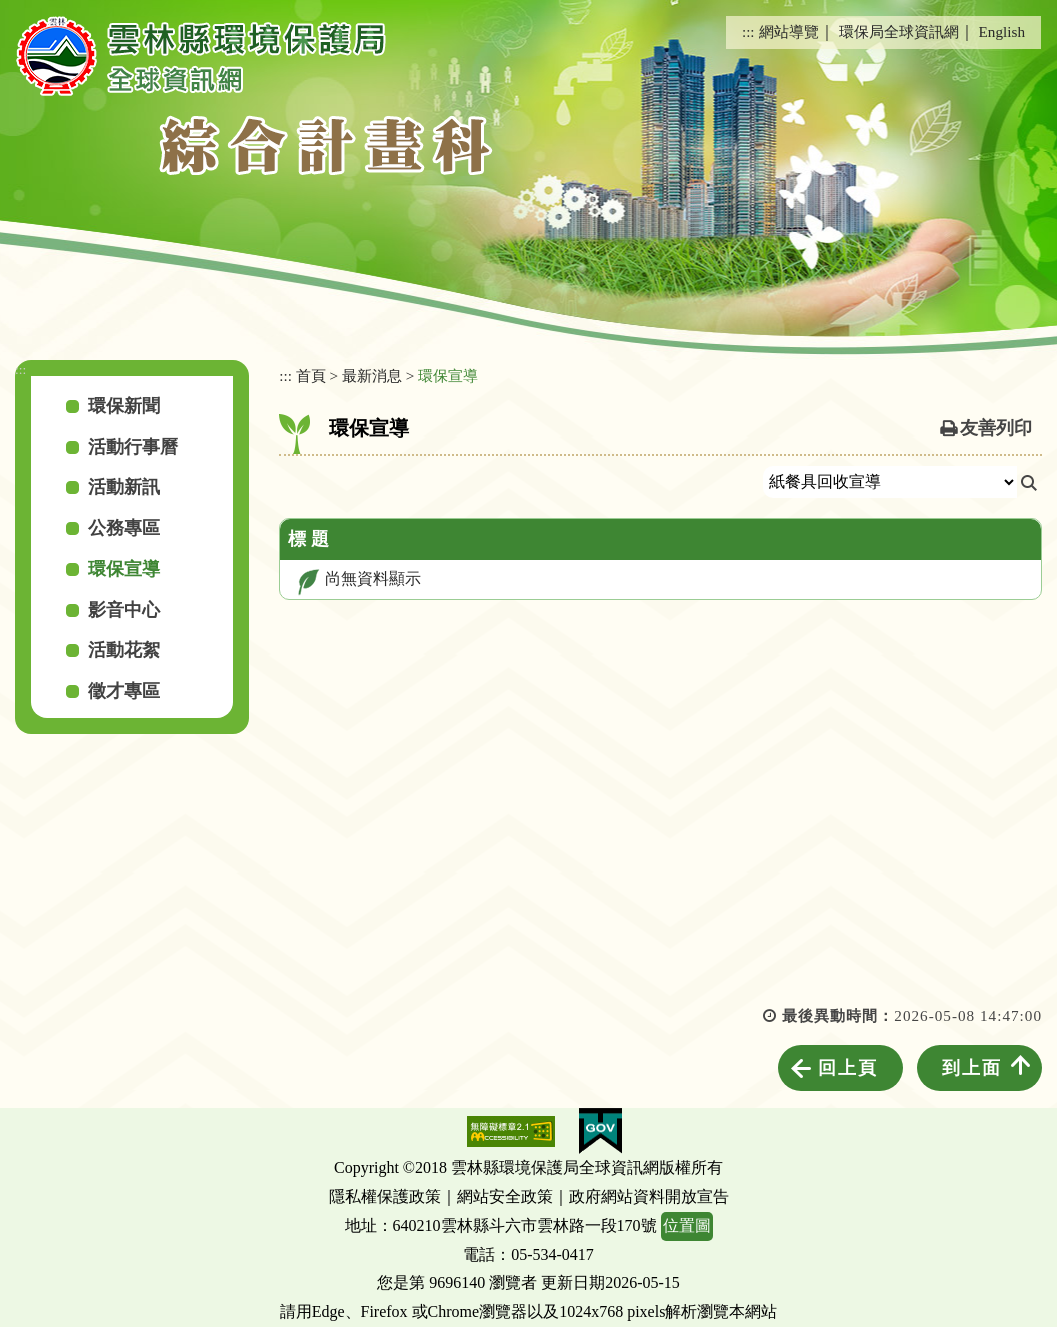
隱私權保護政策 (385, 1196)
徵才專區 (124, 691)
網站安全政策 (505, 1196)
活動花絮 (124, 650)
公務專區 (124, 528)
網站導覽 (789, 31)
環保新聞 (124, 406)
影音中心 (124, 610)
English (1002, 31)
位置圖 (687, 1225)
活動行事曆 (133, 447)
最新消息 (372, 375)
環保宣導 (124, 569)
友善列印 (996, 428)
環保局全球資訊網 (899, 31)
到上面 (972, 1068)
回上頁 (848, 1068)
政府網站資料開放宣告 (649, 1196)
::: (748, 31)
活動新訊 (124, 487)
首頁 (311, 375)
